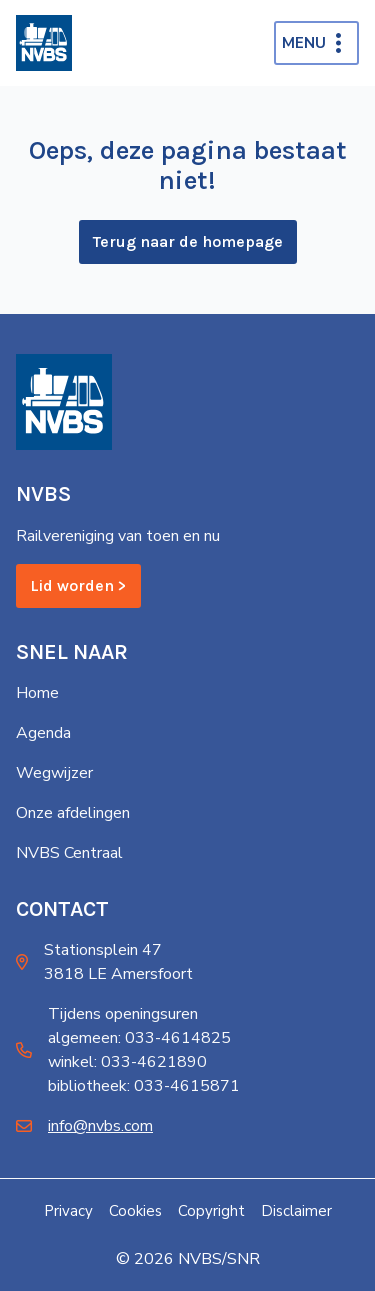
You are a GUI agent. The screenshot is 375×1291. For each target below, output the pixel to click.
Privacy (68, 1211)
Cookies (135, 1211)
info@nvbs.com (100, 1126)
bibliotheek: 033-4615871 (144, 1086)
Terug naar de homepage (188, 241)
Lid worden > (78, 585)
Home (37, 693)
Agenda (43, 733)
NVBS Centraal (69, 853)
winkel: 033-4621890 (127, 1062)
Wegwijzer (54, 773)
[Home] (44, 43)
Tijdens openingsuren (123, 1014)
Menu (304, 43)
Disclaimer (296, 1211)
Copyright (211, 1211)
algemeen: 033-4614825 (139, 1038)
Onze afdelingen (73, 813)
